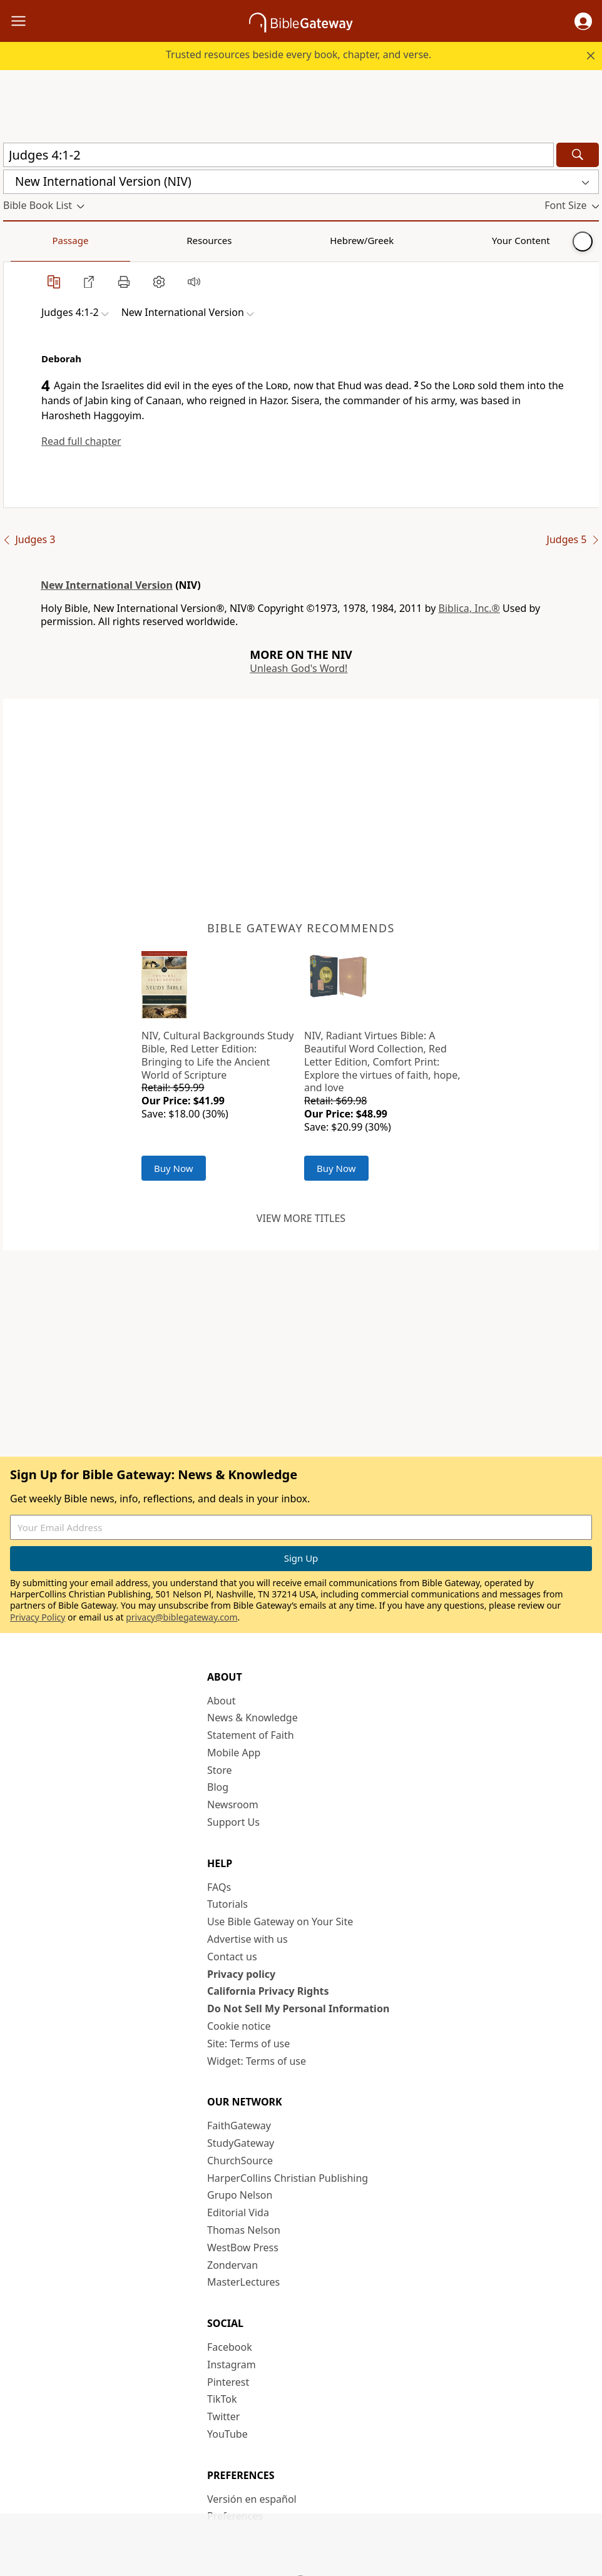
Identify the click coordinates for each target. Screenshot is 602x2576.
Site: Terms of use (248, 2043)
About (221, 1701)
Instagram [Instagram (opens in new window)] (231, 2364)
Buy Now (173, 1168)
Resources (92, 240)
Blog (217, 1787)
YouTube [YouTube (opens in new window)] (227, 2434)
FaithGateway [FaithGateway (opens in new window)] (239, 2125)
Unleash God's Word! (298, 668)
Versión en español (252, 2499)
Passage (31, 240)
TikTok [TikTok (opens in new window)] (222, 2399)
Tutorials (227, 1904)
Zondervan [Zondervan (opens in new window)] (232, 2265)
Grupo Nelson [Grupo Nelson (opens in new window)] (239, 2195)
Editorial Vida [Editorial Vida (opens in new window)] (238, 2212)
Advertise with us (247, 1939)
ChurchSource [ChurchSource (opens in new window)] (240, 2160)
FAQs (219, 1887)
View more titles (301, 1218)
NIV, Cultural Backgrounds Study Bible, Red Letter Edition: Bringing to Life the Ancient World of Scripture (217, 1055)
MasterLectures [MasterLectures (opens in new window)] (243, 2282)
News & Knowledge (252, 1717)
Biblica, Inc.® (469, 608)
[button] (583, 21)
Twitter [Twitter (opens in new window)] (223, 2416)
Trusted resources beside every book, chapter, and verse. (298, 54)
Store (219, 1770)
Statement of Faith (250, 1735)
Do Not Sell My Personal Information (298, 2008)
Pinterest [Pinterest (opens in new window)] (228, 2382)
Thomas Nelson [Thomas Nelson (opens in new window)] (243, 2230)
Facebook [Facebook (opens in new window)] (229, 2347)
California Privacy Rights (268, 1991)
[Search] (577, 155)
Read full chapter (81, 441)
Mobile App (233, 1752)
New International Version (107, 585)
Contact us (232, 1956)
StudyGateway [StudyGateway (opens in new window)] (240, 2143)
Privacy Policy (37, 1617)
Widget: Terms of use (256, 2061)
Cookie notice (239, 2026)
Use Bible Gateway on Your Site (280, 1921)
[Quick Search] (278, 155)
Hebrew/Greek (166, 240)
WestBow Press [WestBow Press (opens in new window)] (242, 2247)
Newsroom (232, 1804)
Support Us (233, 1822)
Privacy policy (241, 1974)
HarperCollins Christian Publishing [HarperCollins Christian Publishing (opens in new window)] (287, 2178)
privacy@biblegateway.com (181, 1617)
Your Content (247, 240)
